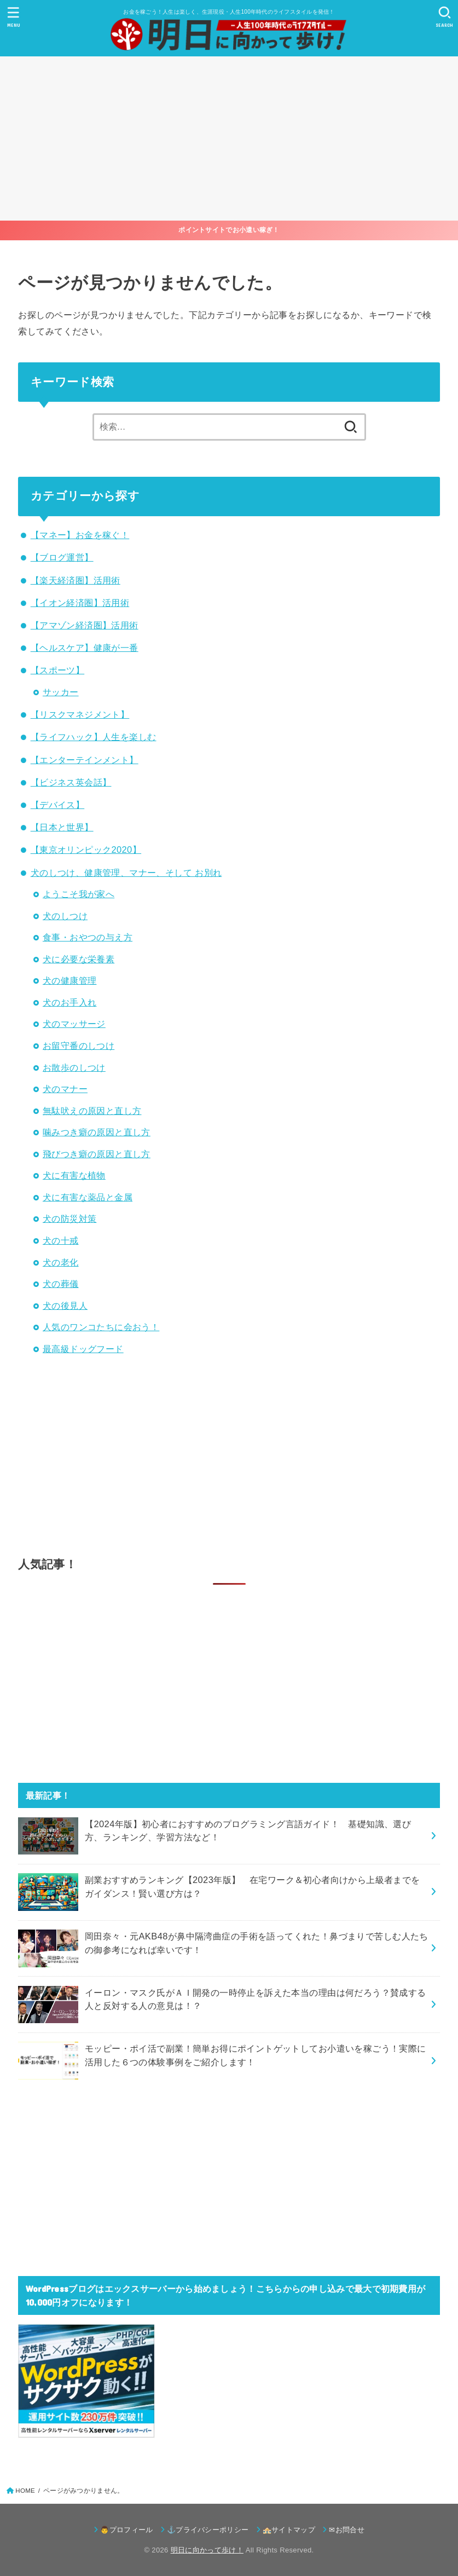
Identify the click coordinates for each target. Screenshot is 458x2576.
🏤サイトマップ (289, 2530)
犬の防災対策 (69, 1218)
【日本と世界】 (62, 827)
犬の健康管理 (69, 980)
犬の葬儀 (61, 1284)
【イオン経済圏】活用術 (80, 603)
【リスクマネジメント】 (80, 714)
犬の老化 (61, 1262)
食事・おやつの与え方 (87, 937)
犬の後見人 (65, 1305)
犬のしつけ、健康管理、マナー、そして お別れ (126, 872)
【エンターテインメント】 (84, 760)
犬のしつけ (65, 916)
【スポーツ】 (57, 670)
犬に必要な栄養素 (78, 959)
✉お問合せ (346, 2530)
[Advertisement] (229, 138)
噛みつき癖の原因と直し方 (96, 1132)
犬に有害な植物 (74, 1175)
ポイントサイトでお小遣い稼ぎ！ (229, 230)
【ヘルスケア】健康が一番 (84, 647)
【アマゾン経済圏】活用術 (84, 625)
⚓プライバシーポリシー (208, 2530)
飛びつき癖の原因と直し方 (96, 1154)
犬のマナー (65, 1089)
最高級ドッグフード (83, 1349)
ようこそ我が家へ (78, 894)
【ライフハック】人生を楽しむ (93, 737)
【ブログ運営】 (62, 557)
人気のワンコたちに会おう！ (101, 1327)
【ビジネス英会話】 (71, 782)
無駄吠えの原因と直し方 (92, 1111)
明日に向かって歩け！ (207, 2550)
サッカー (61, 692)
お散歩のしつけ (74, 1067)
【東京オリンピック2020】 (86, 849)
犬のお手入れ (69, 1002)
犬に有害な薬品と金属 (87, 1197)
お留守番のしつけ (78, 1045)
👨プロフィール (126, 2530)
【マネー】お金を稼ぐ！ (80, 535)
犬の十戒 (61, 1240)
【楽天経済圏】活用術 (75, 580)
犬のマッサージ (74, 1024)
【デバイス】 (57, 805)
